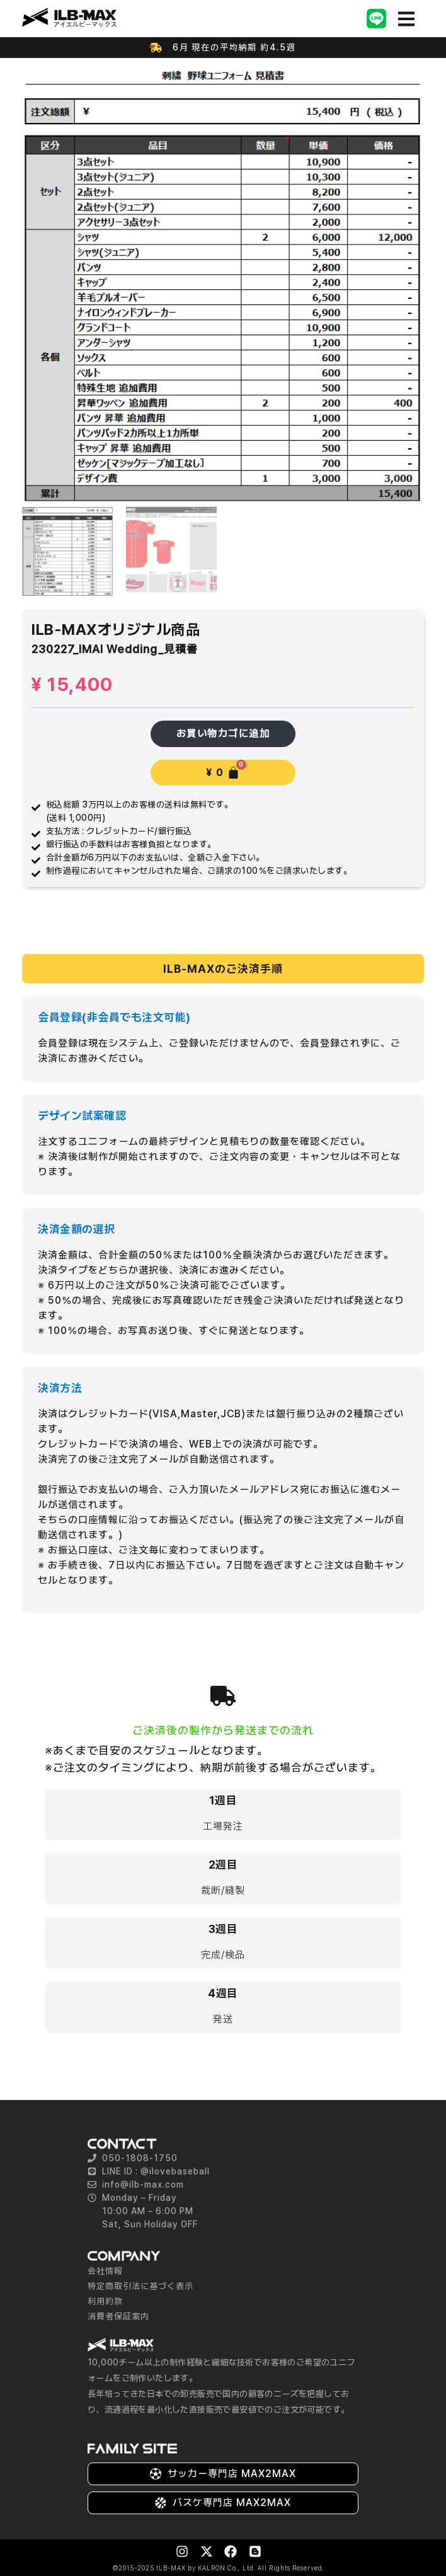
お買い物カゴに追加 (223, 734)
